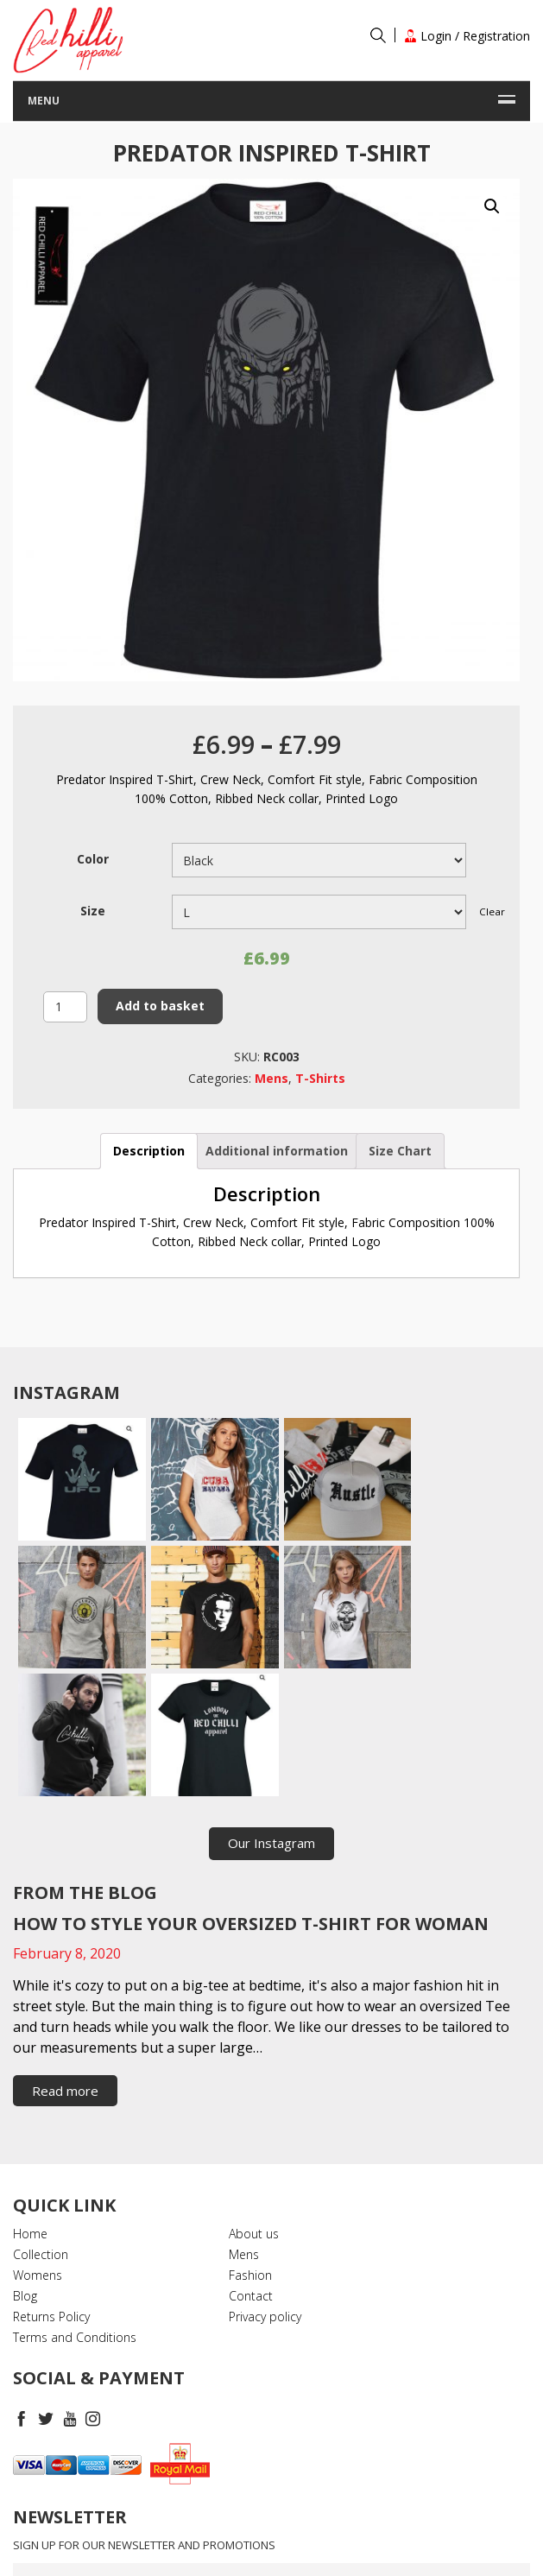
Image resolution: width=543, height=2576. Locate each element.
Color (93, 859)
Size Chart (400, 1150)
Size (92, 910)
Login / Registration (467, 35)
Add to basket (160, 1005)
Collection (40, 2126)
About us (254, 2106)
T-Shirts (320, 1078)
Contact (251, 2168)
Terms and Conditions (74, 2209)
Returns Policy (51, 2188)
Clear (492, 911)
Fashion (250, 2147)
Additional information (276, 1150)
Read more (65, 1963)
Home (30, 2106)
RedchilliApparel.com (145, 2551)
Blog (25, 2168)
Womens (37, 2147)
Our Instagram (271, 1715)
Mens (271, 1078)
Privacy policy (265, 2188)
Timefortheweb (454, 2551)
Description (149, 1150)
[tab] (149, 1151)
